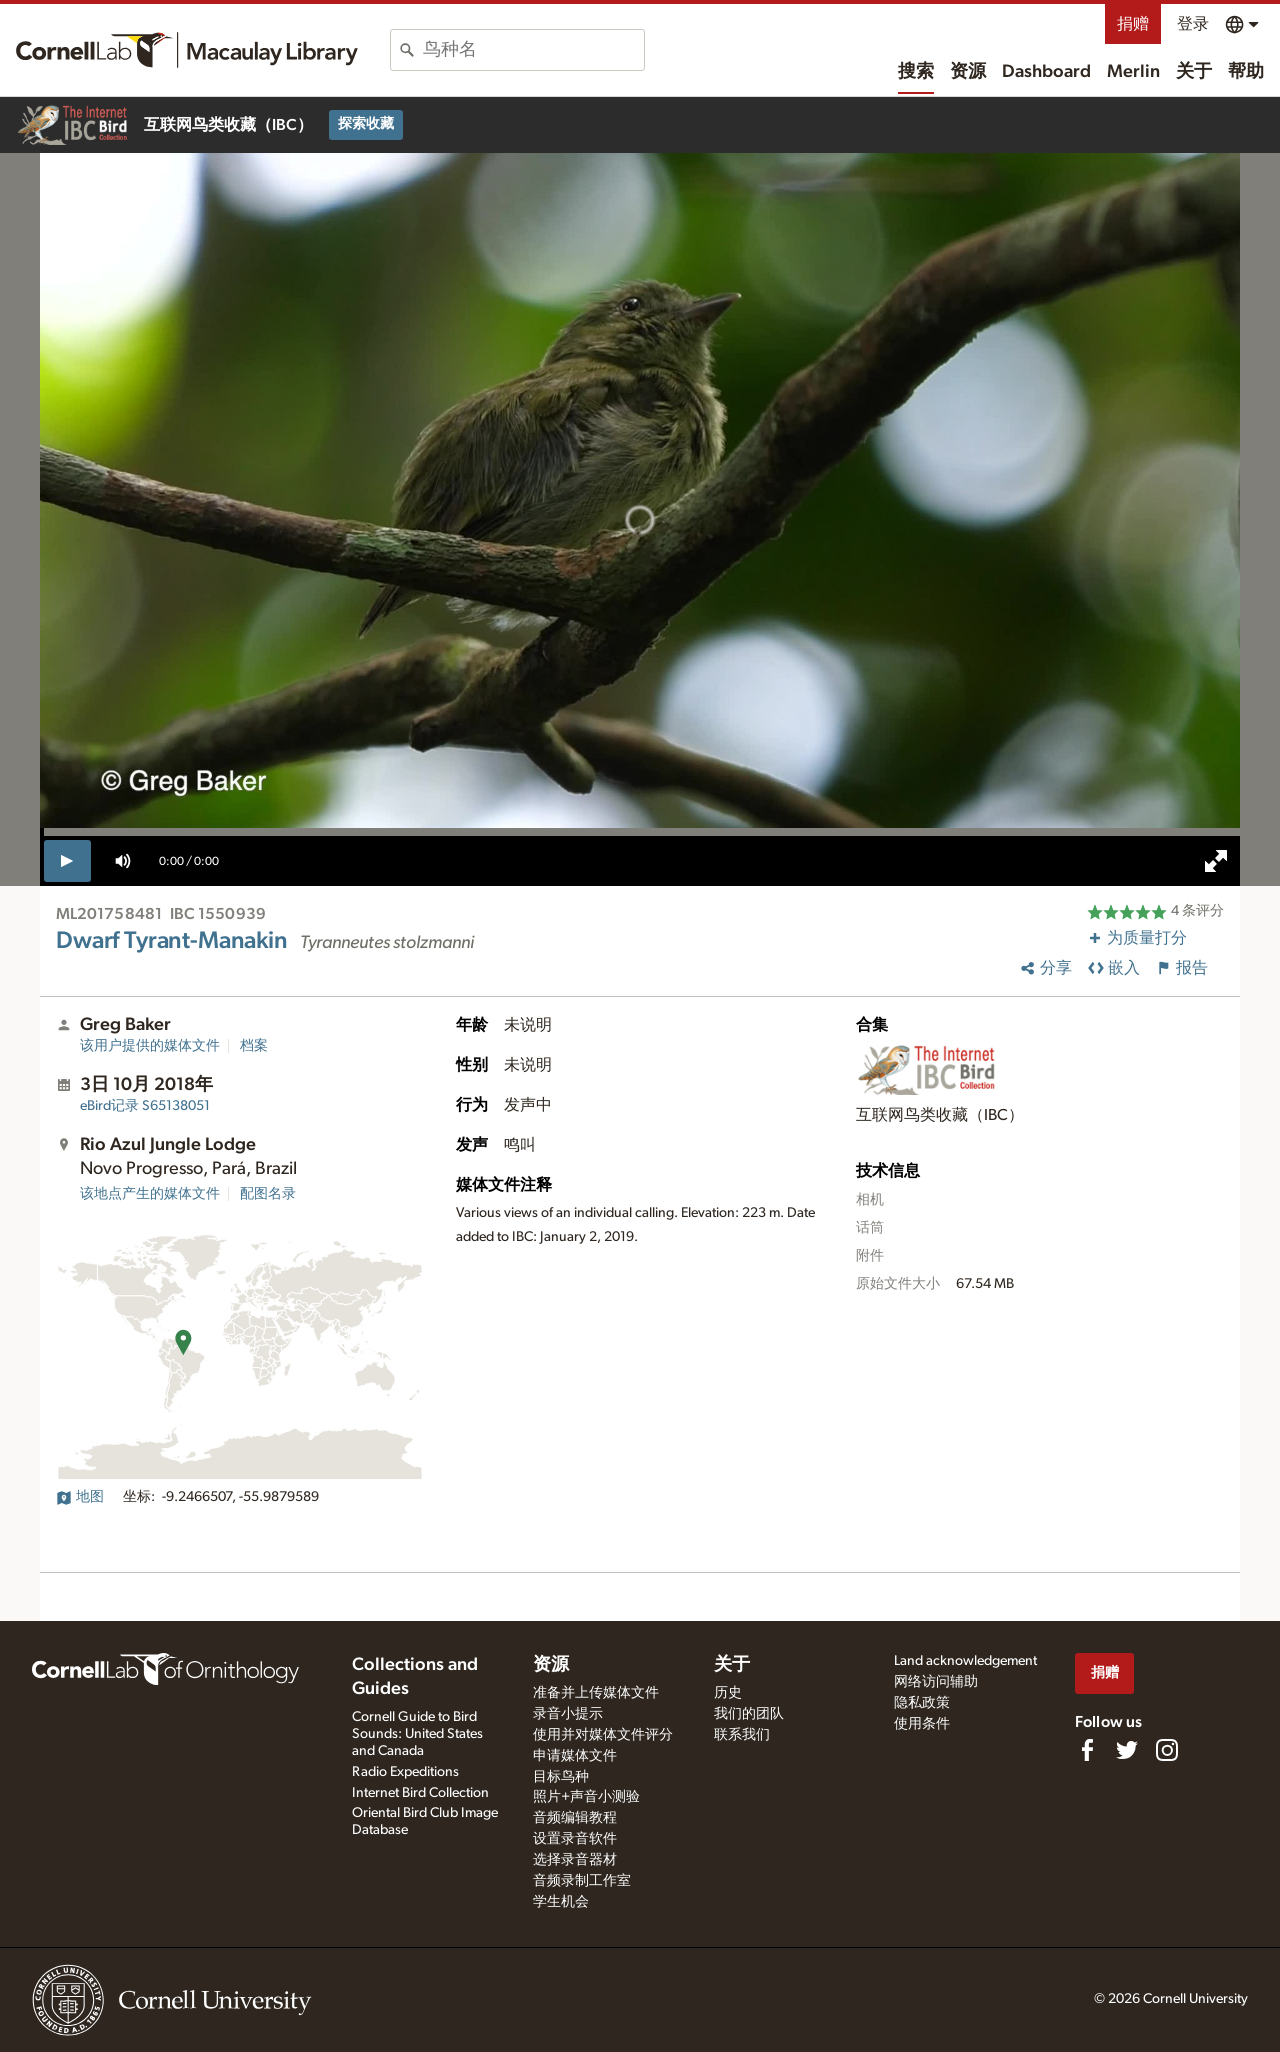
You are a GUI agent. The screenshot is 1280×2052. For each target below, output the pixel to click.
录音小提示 (568, 1714)
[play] (67, 861)
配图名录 (268, 1194)
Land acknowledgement (965, 1661)
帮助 (1246, 72)
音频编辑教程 (575, 1818)
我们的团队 (749, 1714)
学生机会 (561, 1902)
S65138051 (145, 1106)
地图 (80, 1497)
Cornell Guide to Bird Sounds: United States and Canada (417, 1734)
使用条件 (922, 1724)
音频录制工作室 (582, 1881)
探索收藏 (366, 124)
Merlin (1133, 72)
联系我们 (742, 1735)
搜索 (916, 72)
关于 (1194, 72)
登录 (1193, 24)
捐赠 (1133, 24)
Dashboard (1046, 72)
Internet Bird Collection (420, 1793)
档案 (254, 1046)
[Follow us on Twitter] (1127, 1750)
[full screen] (1216, 861)
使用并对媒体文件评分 (603, 1735)
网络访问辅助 (936, 1682)
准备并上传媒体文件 (596, 1693)
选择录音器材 (575, 1860)
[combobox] (533, 50)
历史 (728, 1693)
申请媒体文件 (575, 1756)
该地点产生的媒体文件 (150, 1194)
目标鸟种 (561, 1777)
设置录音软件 (575, 1839)
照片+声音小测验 (586, 1797)
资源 (968, 72)
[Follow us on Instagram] (1167, 1750)
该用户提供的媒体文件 (150, 1046)
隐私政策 (922, 1703)
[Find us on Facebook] (1087, 1750)
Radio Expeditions (405, 1772)
